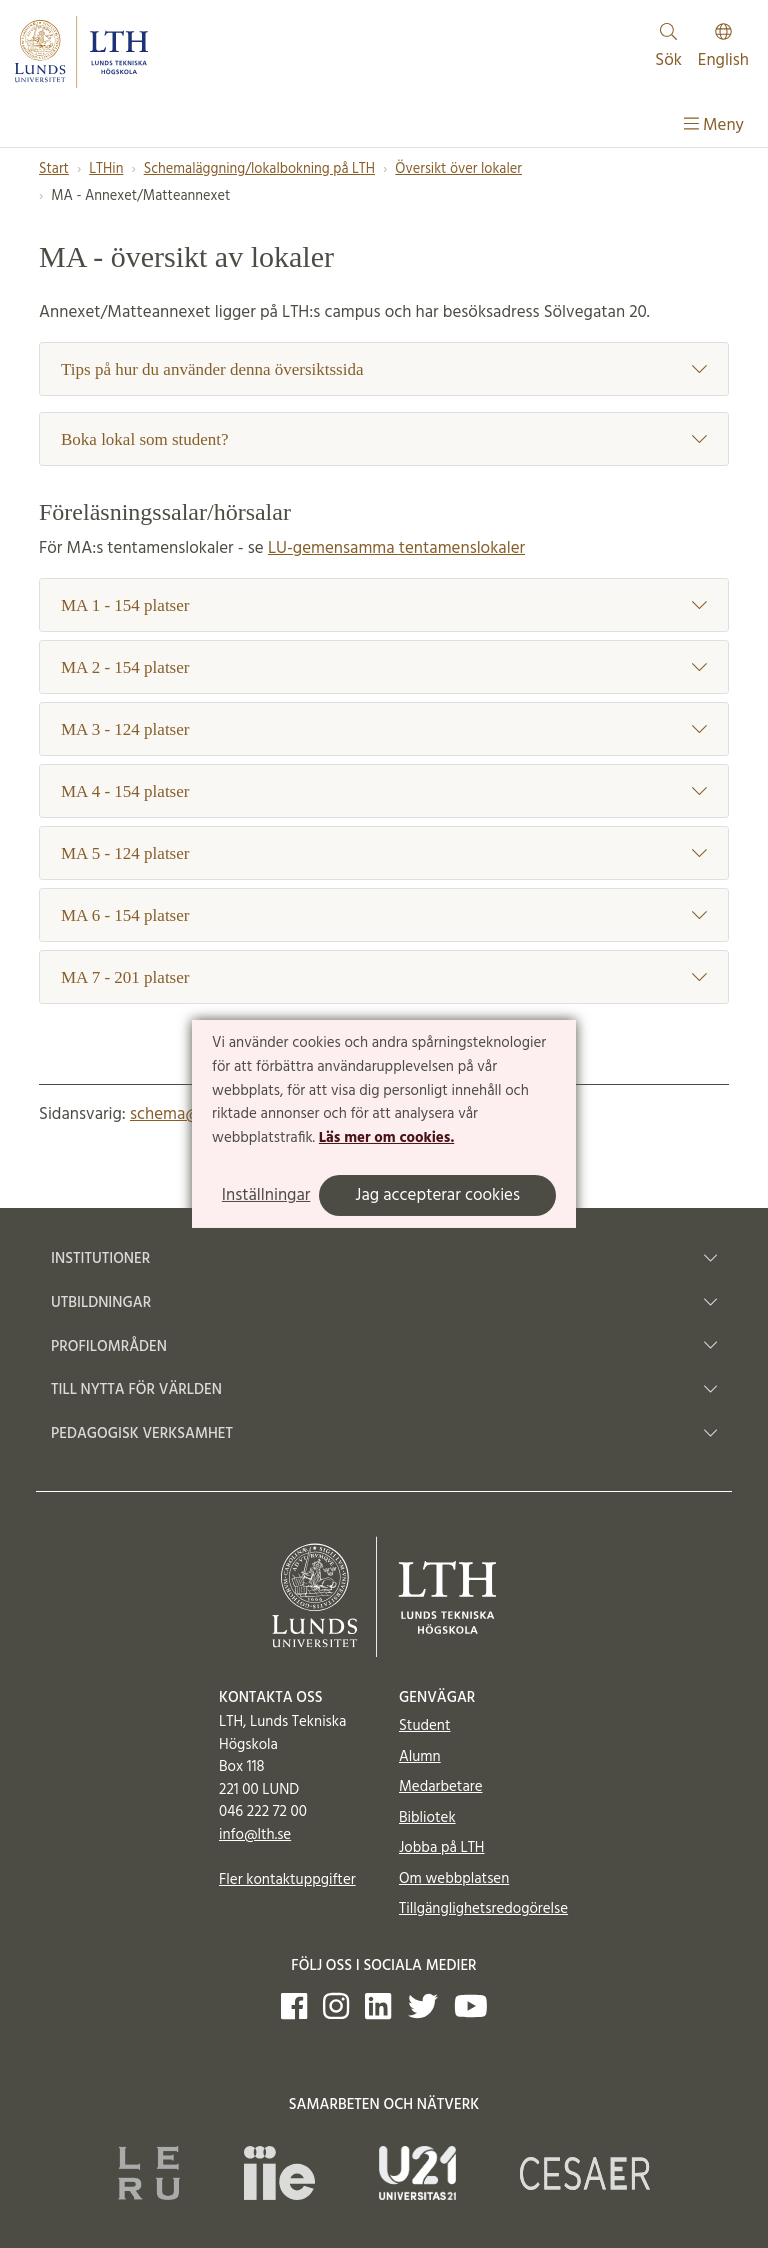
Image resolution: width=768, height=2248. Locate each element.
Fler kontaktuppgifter (287, 1880)
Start (54, 169)
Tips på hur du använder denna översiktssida (384, 369)
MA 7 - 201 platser (384, 977)
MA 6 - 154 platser (384, 915)
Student (424, 1726)
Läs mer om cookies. (386, 1138)
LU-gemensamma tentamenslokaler (396, 548)
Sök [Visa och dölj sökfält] (668, 48)
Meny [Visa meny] (714, 125)
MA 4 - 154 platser (384, 791)
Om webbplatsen (454, 1879)
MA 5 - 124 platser (384, 853)
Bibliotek (427, 1818)
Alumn (420, 1757)
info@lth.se (255, 1835)
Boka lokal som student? (384, 439)
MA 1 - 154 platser (384, 605)
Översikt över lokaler (458, 169)
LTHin (106, 169)
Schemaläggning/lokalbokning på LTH (259, 169)
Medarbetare (440, 1787)
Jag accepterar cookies (437, 1195)
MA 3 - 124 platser (384, 729)
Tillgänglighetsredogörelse (483, 1909)
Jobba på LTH (442, 1848)
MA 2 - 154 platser (384, 667)
